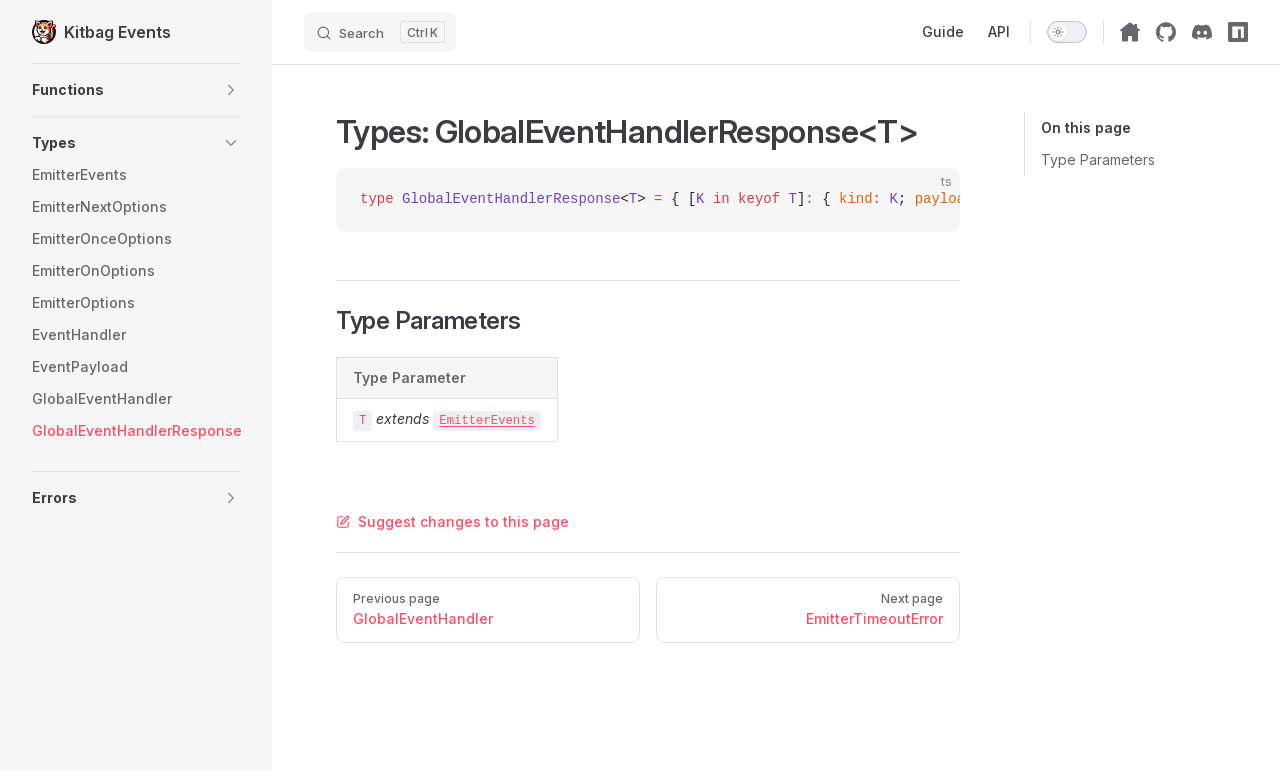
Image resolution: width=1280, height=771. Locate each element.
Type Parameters (1098, 159)
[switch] (1067, 32)
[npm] (1238, 32)
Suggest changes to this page (452, 521)
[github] (1166, 32)
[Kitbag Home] (1130, 32)
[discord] (1202, 32)
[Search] (380, 32)
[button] (136, 90)
